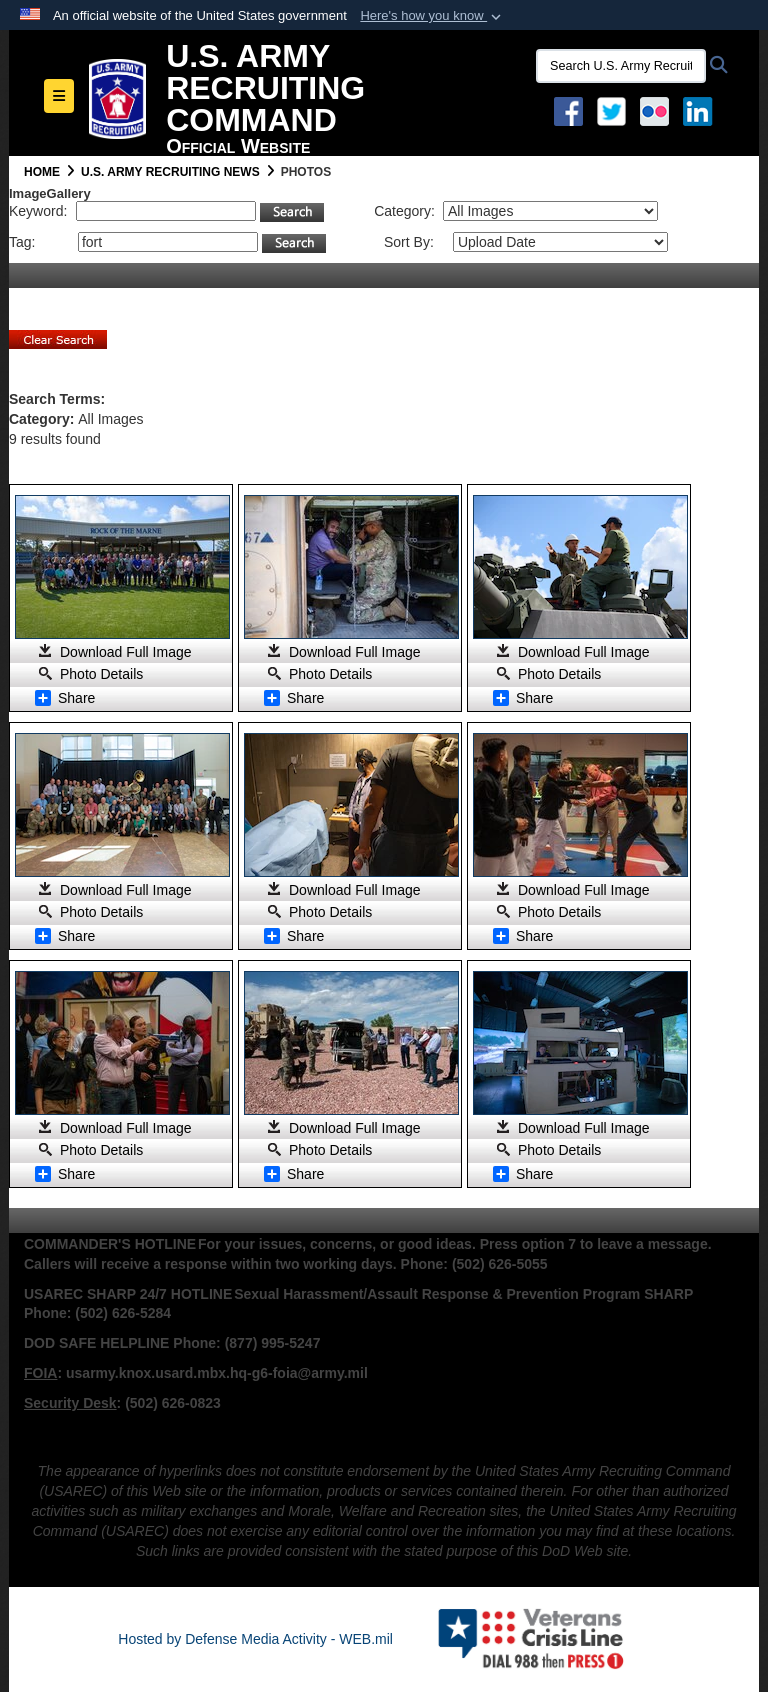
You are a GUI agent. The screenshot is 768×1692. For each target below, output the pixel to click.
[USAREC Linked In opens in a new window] (701, 110)
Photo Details (101, 674)
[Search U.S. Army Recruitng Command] (621, 66)
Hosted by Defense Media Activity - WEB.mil (255, 1639)
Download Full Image (126, 652)
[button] (432, 16)
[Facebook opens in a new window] (568, 110)
